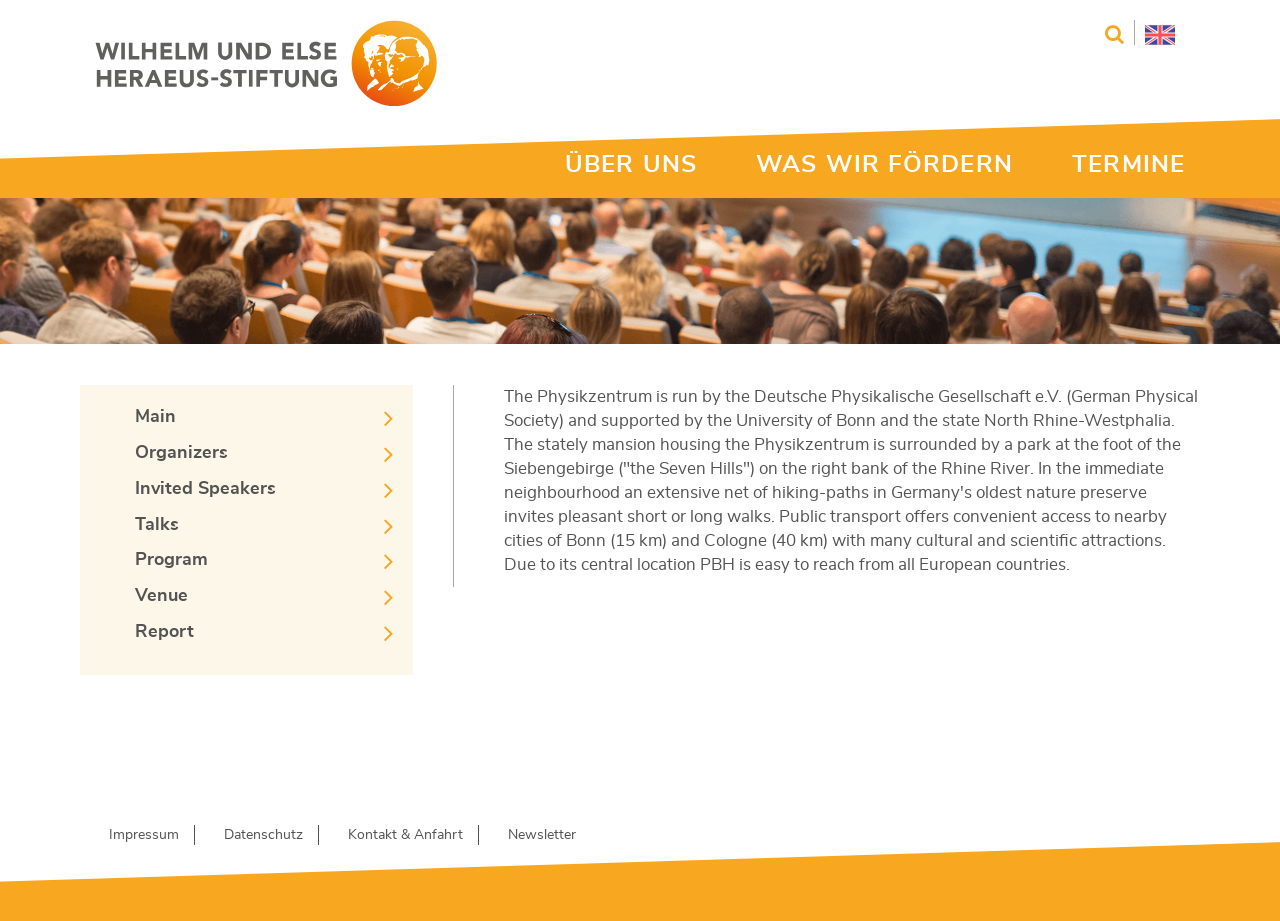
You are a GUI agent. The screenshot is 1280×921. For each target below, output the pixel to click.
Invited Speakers (205, 489)
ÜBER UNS (631, 165)
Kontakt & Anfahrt (405, 835)
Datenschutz (263, 835)
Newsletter (542, 835)
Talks (157, 525)
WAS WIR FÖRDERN (884, 165)
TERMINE (1128, 165)
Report (164, 632)
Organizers (181, 453)
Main (155, 417)
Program (171, 560)
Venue (161, 596)
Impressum (144, 835)
